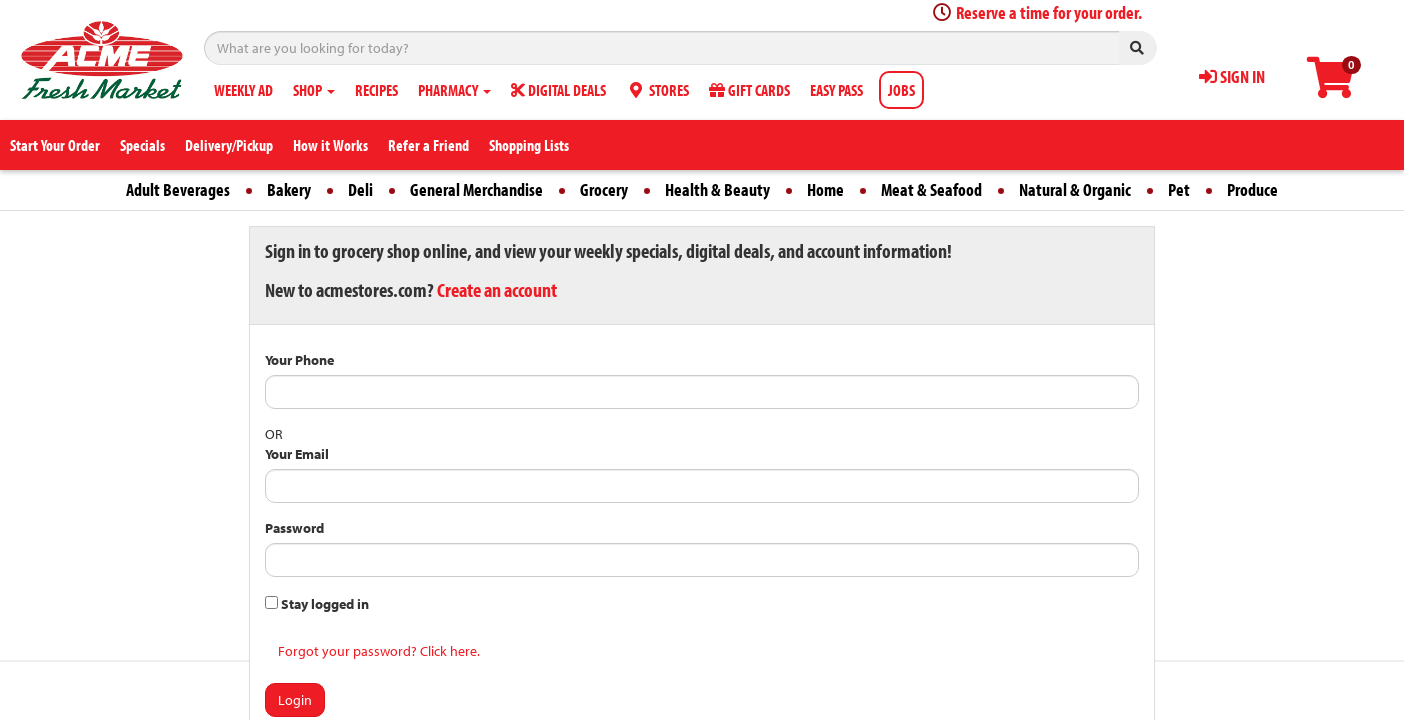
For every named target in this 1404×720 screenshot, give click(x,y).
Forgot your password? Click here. (379, 651)
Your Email (297, 454)
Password (294, 528)
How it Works (330, 145)
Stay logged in (317, 604)
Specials (142, 145)
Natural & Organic (1075, 189)
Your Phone (299, 360)
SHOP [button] (314, 90)
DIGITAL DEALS (558, 90)
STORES (657, 90)
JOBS (901, 90)
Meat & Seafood (931, 189)
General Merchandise (476, 189)
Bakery (289, 189)
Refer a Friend (428, 145)
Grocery (604, 189)
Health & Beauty (717, 189)
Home (825, 189)
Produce (1252, 189)
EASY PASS (836, 90)
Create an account (497, 289)
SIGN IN (1232, 76)
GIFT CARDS (749, 90)
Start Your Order (55, 145)
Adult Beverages (178, 189)
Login (295, 700)
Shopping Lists (529, 145)
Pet (1179, 189)
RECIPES (376, 90)
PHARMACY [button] (454, 90)
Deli (360, 189)
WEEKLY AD (243, 90)
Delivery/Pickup (229, 145)
